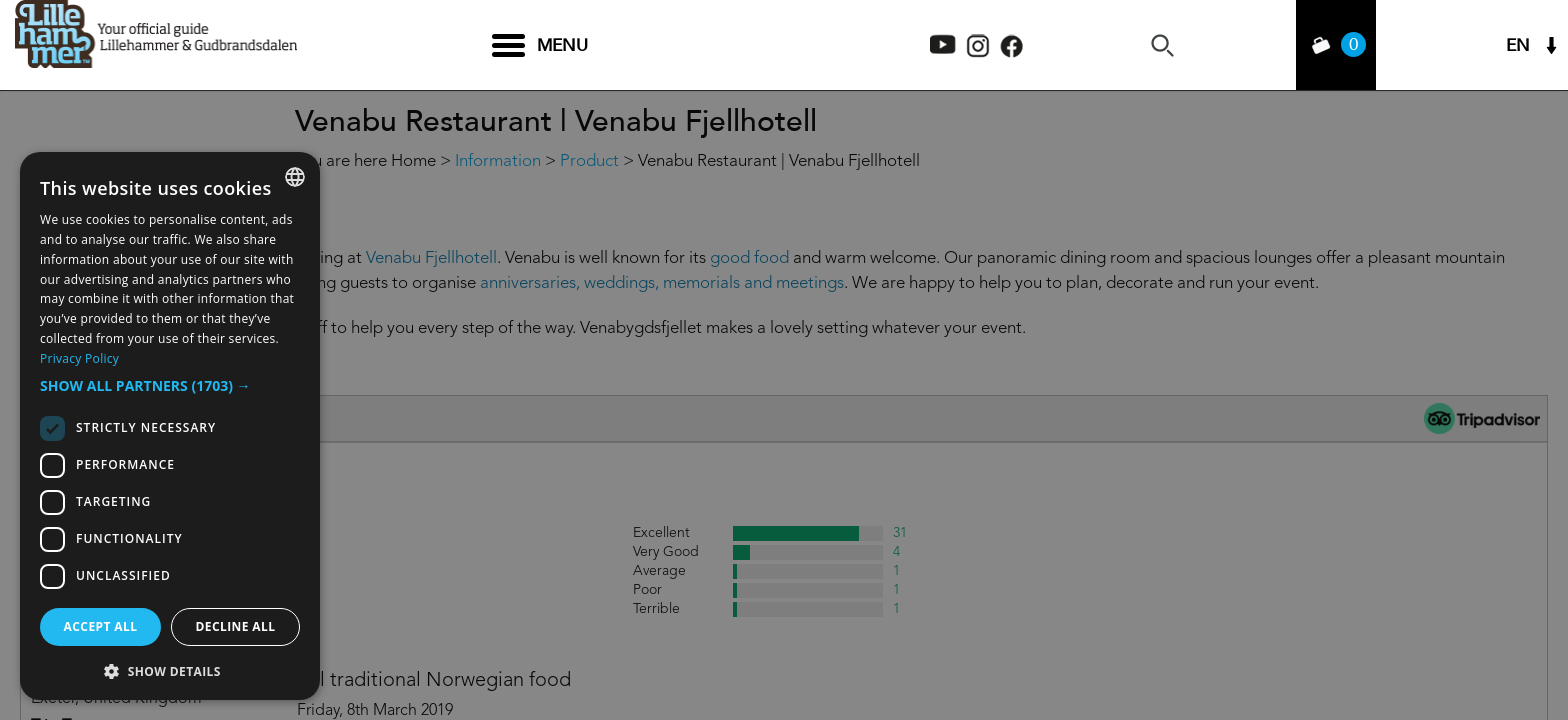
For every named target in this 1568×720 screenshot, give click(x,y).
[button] (170, 386)
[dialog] (170, 426)
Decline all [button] (236, 626)
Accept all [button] (101, 626)
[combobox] (295, 177)
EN (1518, 45)
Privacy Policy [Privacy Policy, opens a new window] (79, 358)
